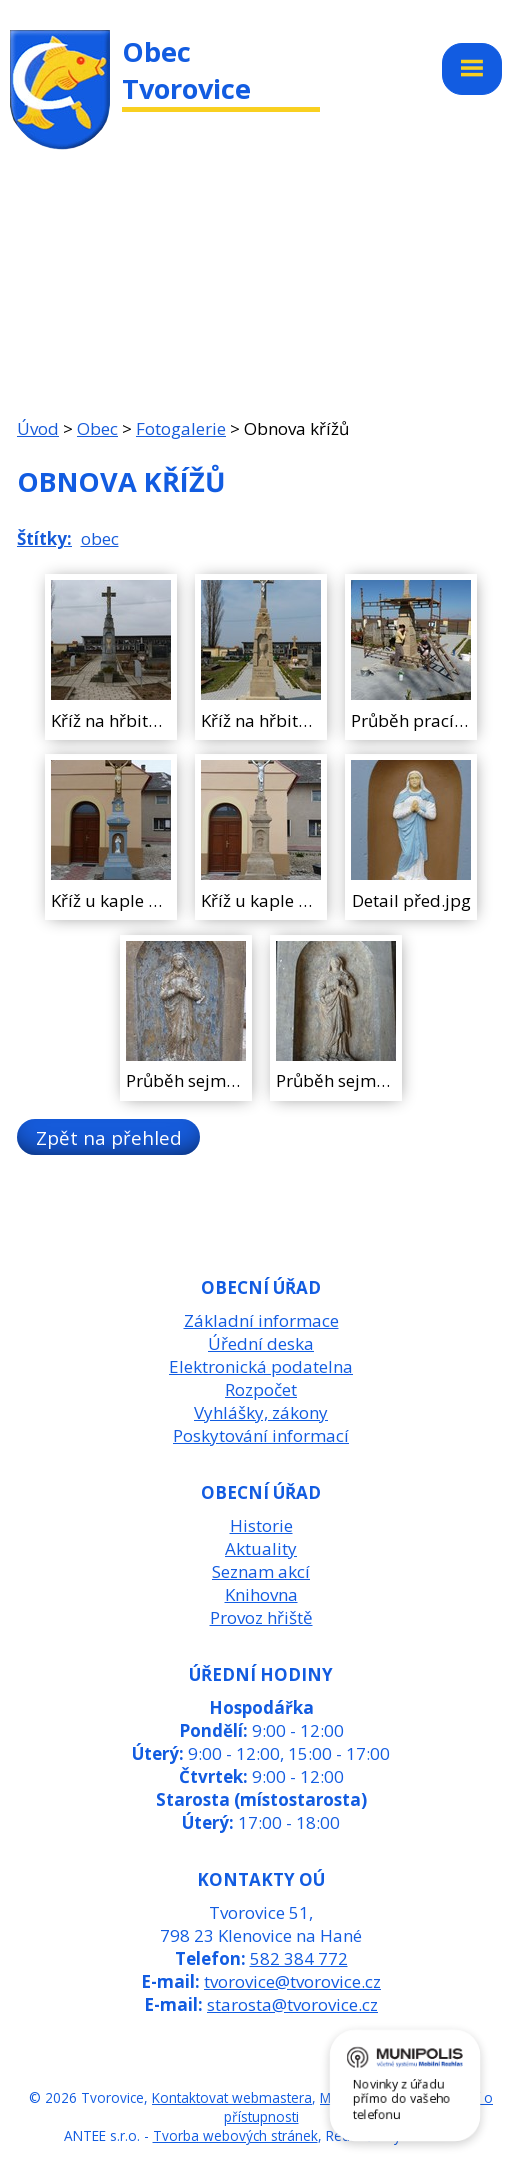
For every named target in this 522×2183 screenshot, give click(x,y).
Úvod (38, 428)
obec (100, 538)
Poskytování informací (261, 1435)
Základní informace (261, 1320)
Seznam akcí (261, 1571)
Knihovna (261, 1594)
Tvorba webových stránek (235, 2135)
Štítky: (44, 538)
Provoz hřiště (261, 1617)
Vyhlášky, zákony (261, 1412)
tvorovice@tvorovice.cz (292, 1981)
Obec (97, 428)
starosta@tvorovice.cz (292, 2004)
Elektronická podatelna (261, 1366)
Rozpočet (261, 1389)
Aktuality (261, 1548)
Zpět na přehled (109, 1137)
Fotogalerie (181, 428)
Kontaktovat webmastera (232, 2097)
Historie (261, 1525)
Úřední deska (261, 1343)
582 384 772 (299, 1958)
